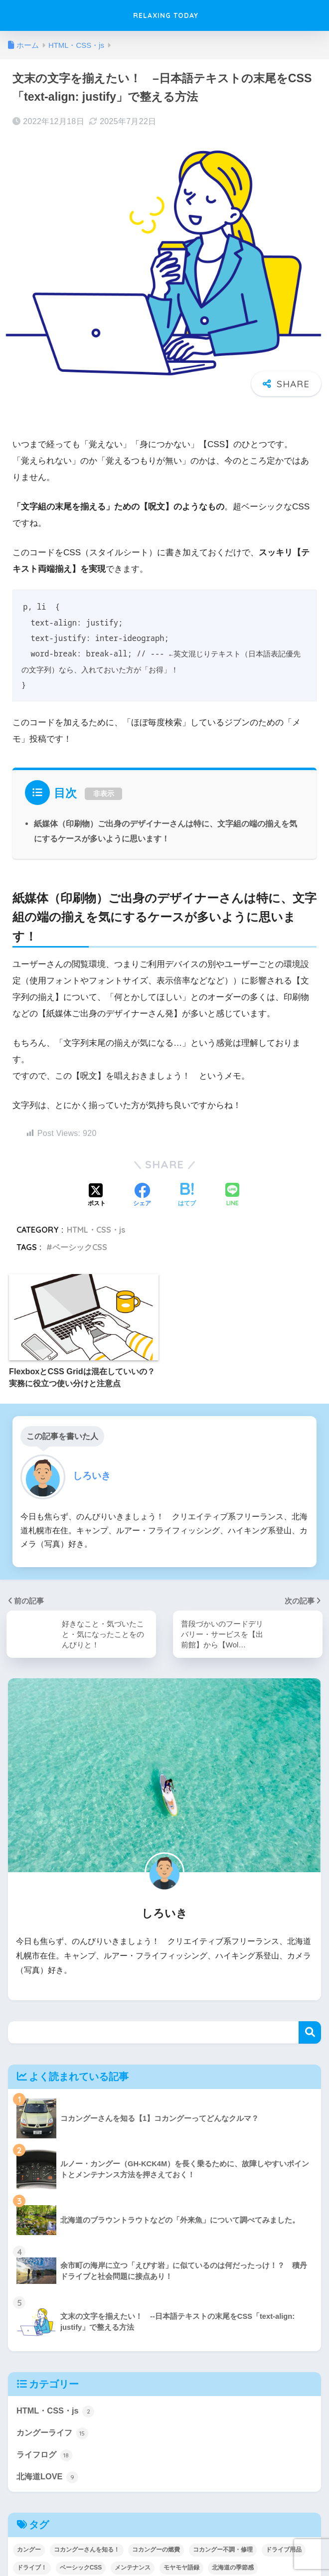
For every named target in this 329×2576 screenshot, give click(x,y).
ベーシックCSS (79, 1247)
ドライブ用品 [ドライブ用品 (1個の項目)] (284, 2551)
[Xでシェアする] (97, 1195)
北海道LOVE (48, 2479)
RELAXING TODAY (166, 15)
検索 (310, 2033)
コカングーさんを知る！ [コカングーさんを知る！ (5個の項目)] (87, 2551)
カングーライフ (54, 2434)
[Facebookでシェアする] (142, 1195)
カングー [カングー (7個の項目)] (29, 2551)
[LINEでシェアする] (232, 1195)
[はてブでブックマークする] (187, 1195)
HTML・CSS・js (96, 1230)
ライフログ (45, 2457)
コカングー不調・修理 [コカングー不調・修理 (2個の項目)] (223, 2551)
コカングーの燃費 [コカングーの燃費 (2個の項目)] (156, 2551)
